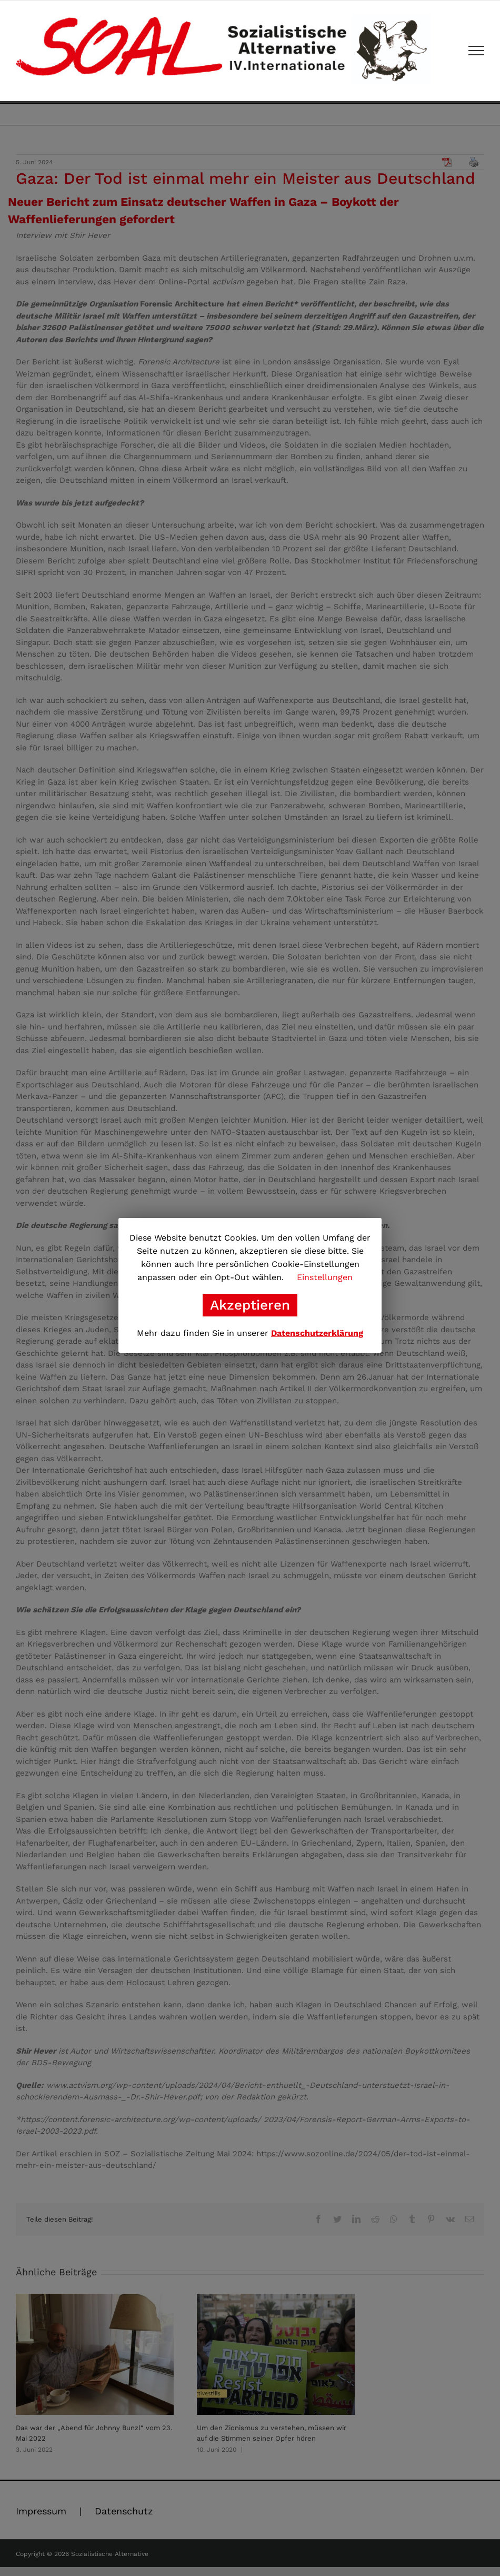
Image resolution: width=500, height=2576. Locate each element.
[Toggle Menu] (476, 50)
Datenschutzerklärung (317, 1333)
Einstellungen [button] (325, 1277)
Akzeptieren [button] (250, 1305)
